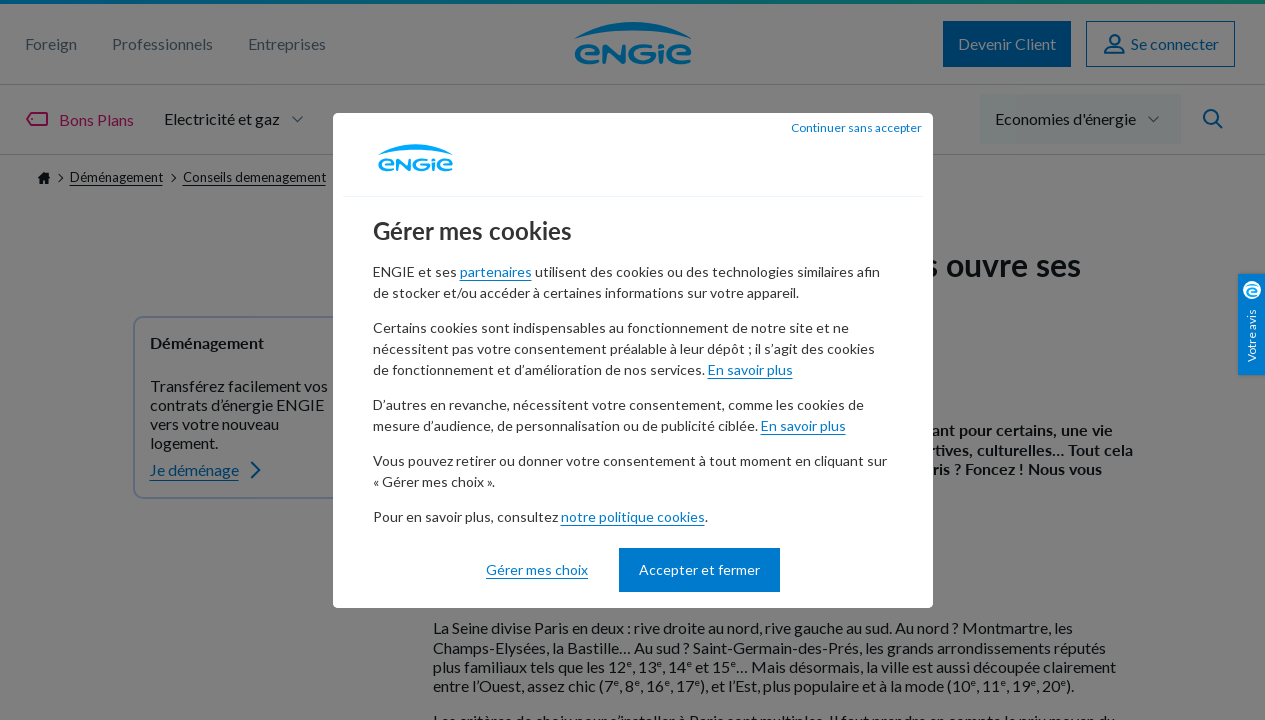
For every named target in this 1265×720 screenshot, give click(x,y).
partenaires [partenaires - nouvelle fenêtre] (496, 271)
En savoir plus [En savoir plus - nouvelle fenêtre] (750, 369)
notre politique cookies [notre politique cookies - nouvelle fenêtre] (633, 516)
